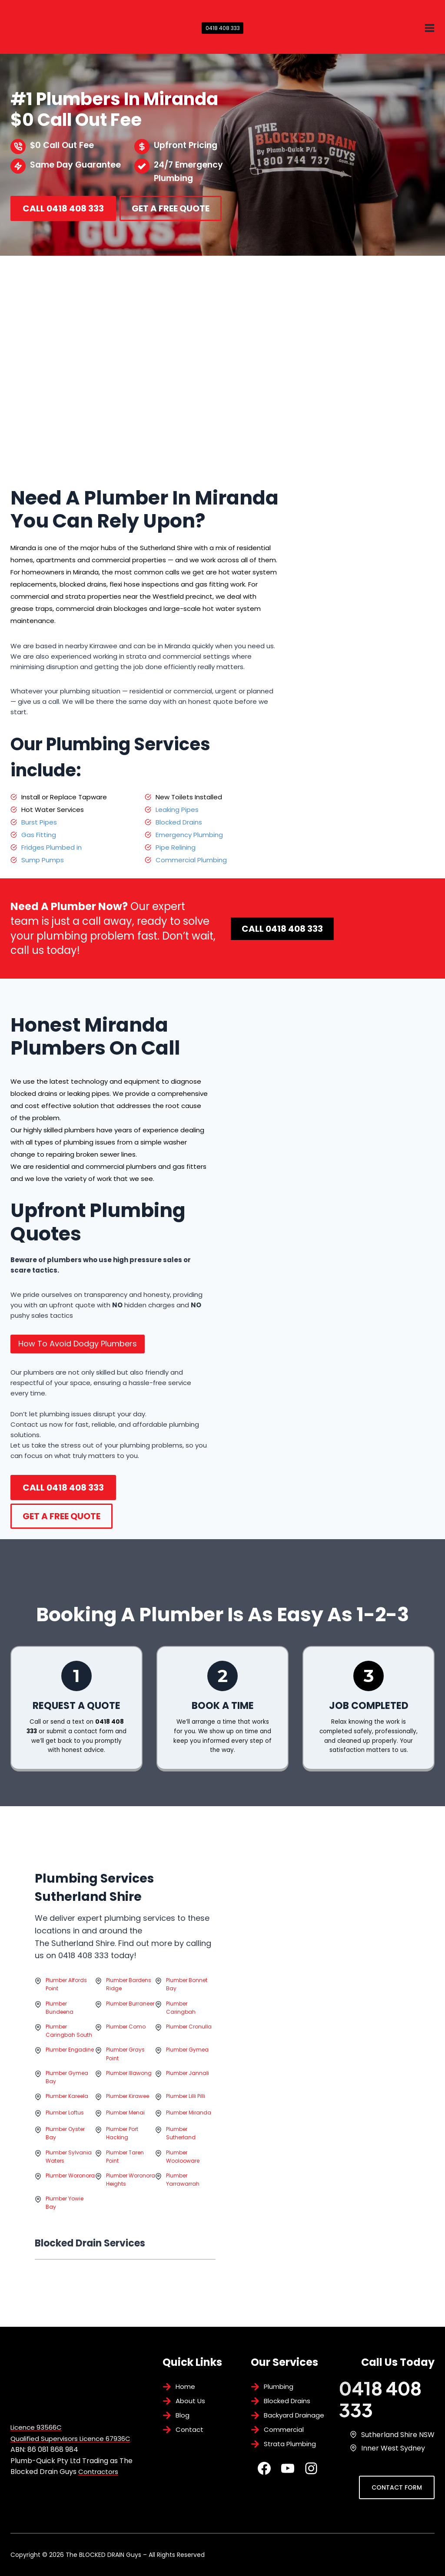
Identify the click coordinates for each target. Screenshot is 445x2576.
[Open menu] (429, 28)
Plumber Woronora (70, 2193)
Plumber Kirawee (127, 2114)
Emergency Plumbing (189, 834)
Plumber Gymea (187, 2067)
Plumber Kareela (67, 2114)
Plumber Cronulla (189, 2044)
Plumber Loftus (65, 2130)
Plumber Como (126, 2044)
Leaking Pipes (177, 809)
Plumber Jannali (187, 2090)
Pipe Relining (176, 847)
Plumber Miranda (188, 2130)
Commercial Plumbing (191, 859)
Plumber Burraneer (130, 2021)
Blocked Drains (179, 822)
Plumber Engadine (70, 2067)
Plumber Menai (125, 2130)
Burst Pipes (39, 822)
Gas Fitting (38, 834)
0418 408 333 (223, 28)
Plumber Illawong (129, 2090)
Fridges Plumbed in (51, 847)
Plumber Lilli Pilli (185, 2114)
